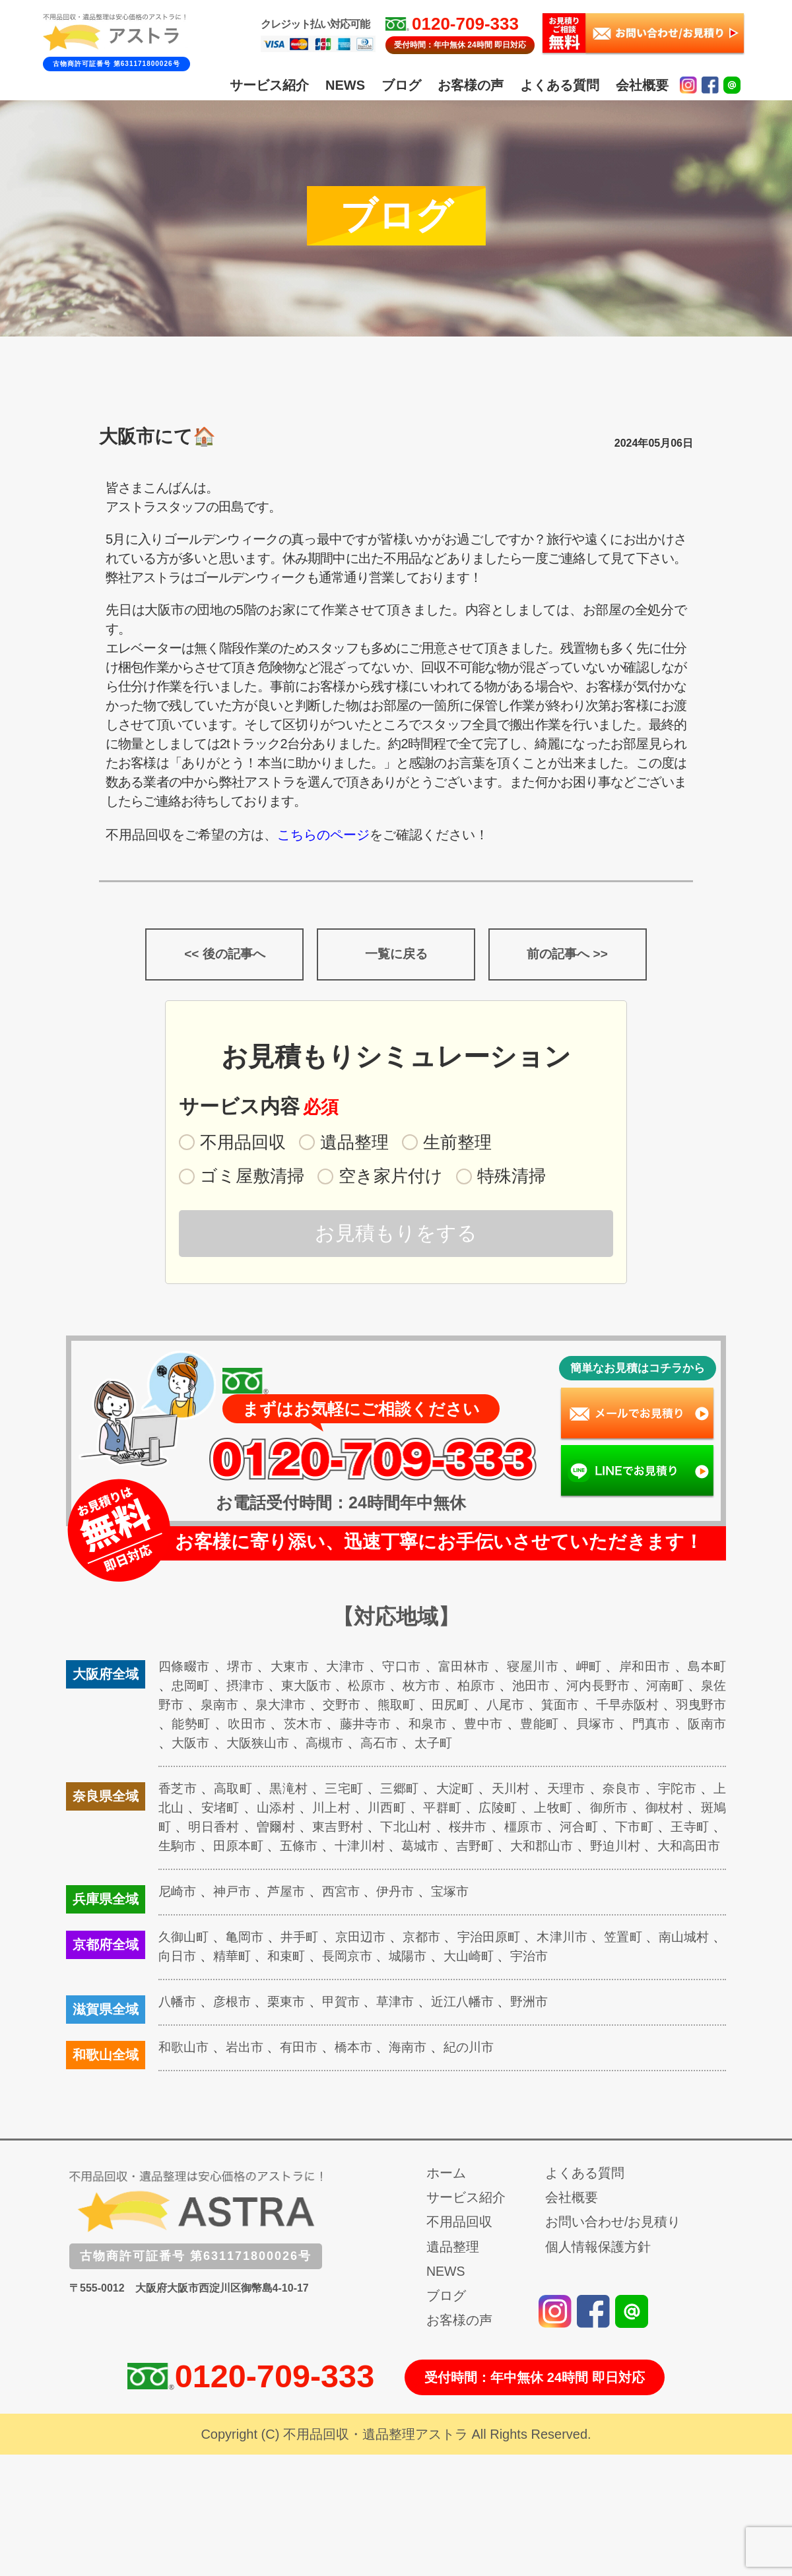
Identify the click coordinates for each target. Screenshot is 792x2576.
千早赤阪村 (692, 1707)
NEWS (345, 85)
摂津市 (266, 1688)
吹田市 (320, 1727)
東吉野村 (370, 1829)
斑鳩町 (178, 1829)
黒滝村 (292, 1791)
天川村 (519, 1791)
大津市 (350, 1669)
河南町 (706, 1688)
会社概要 (642, 85)
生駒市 (222, 1849)
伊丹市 (404, 1913)
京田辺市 (371, 1959)
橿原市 (561, 1829)
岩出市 (248, 2069)
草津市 (404, 2023)
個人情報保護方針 (598, 2268)
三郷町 (405, 1791)
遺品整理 (452, 2268)
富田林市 (471, 1669)
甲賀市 (348, 2023)
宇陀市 (689, 1791)
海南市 (417, 2069)
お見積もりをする (396, 1236)
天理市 (575, 1791)
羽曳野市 (198, 1727)
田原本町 (286, 1849)
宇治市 (573, 1978)
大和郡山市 (605, 1849)
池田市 (565, 1688)
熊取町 (449, 1707)
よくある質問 (559, 85)
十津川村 (413, 1849)
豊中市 (561, 1727)
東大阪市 (329, 1688)
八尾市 (564, 1707)
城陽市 (447, 1978)
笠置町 (648, 1959)
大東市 (293, 1669)
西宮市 (348, 1913)
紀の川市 (480, 2069)
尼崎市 (178, 1913)
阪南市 (222, 1746)
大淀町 (462, 1791)
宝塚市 (460, 1913)
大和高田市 (191, 1868)
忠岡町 (209, 1688)
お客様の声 (471, 85)
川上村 (348, 1810)
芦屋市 (291, 1913)
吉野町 (535, 1849)
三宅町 (348, 1791)
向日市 (208, 1978)
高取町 (235, 1791)
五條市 (350, 1849)
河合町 (619, 1829)
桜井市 (504, 1829)
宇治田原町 (507, 1959)
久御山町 (185, 1959)
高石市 (474, 1746)
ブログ (401, 85)
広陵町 (519, 1810)
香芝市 (178, 1791)
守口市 (407, 1669)
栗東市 (291, 2023)
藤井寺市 (440, 1727)
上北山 (178, 1810)
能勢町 (262, 1727)
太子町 (530, 1746)
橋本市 (361, 2069)
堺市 (242, 1669)
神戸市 (235, 1913)
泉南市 (263, 1707)
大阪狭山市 (348, 1746)
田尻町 (506, 1707)
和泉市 (504, 1727)
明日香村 (242, 1829)
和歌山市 (184, 2069)
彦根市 (235, 2023)
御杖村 (689, 1810)
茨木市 (376, 1727)
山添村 (292, 1810)
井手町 (307, 1959)
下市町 (675, 1829)
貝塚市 (676, 1727)
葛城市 (477, 1849)
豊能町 (619, 1727)
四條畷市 (185, 1669)
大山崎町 (510, 1978)
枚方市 (451, 1688)
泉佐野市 (198, 1707)
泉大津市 (327, 1707)
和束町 (321, 1978)
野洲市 (543, 2023)
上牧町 (575, 1810)
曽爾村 (306, 1829)
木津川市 (584, 1959)
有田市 (304, 2069)
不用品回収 (459, 2244)
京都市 (436, 1959)
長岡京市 (384, 1978)
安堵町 (235, 1810)
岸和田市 (655, 1669)
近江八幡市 (474, 2023)
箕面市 (622, 1707)
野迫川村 (683, 1849)
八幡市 (178, 2023)
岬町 (598, 1669)
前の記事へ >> (567, 956)
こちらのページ (323, 834)
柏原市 (508, 1688)
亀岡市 (250, 1959)
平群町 (462, 1810)
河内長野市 (636, 1688)
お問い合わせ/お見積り (613, 2244)
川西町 (405, 1810)
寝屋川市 (541, 1669)
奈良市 (632, 1791)
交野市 (392, 1707)
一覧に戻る (396, 956)
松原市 (394, 1688)
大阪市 (278, 1746)
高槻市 (417, 1746)
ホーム (446, 2195)
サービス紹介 (269, 85)
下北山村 (440, 1829)
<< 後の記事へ (224, 956)
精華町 (264, 1978)
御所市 (632, 1810)
